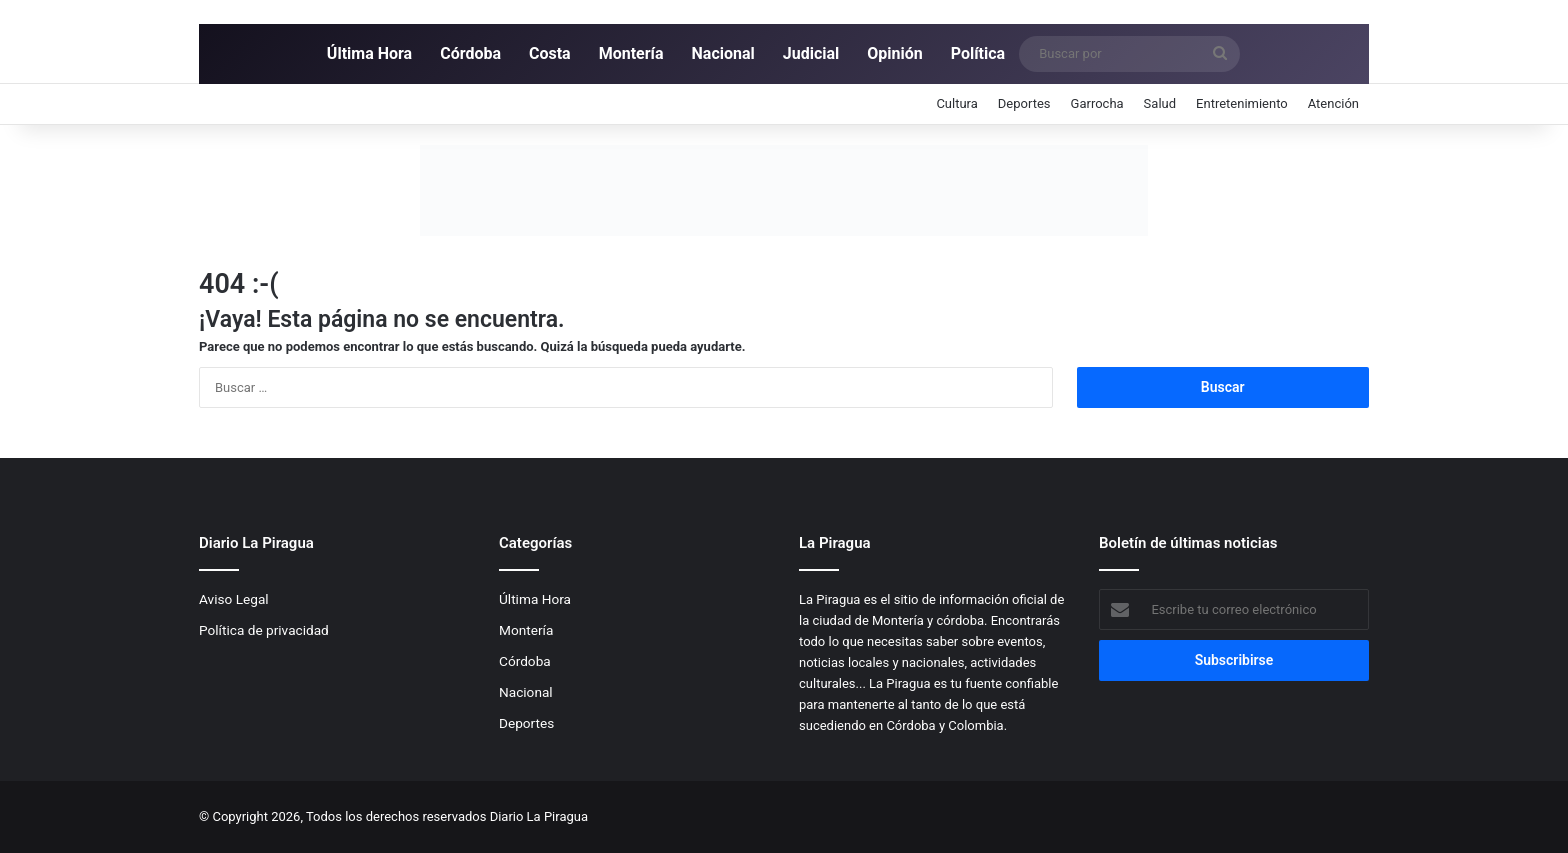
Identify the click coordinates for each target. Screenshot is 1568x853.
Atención (1333, 103)
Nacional (723, 53)
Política (978, 53)
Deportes (1024, 103)
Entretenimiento (1242, 103)
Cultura (956, 103)
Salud (1160, 103)
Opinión (894, 53)
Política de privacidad (264, 630)
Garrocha (1097, 103)
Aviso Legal (234, 599)
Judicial (811, 53)
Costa (550, 53)
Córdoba (470, 53)
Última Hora (369, 53)
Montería (631, 53)
